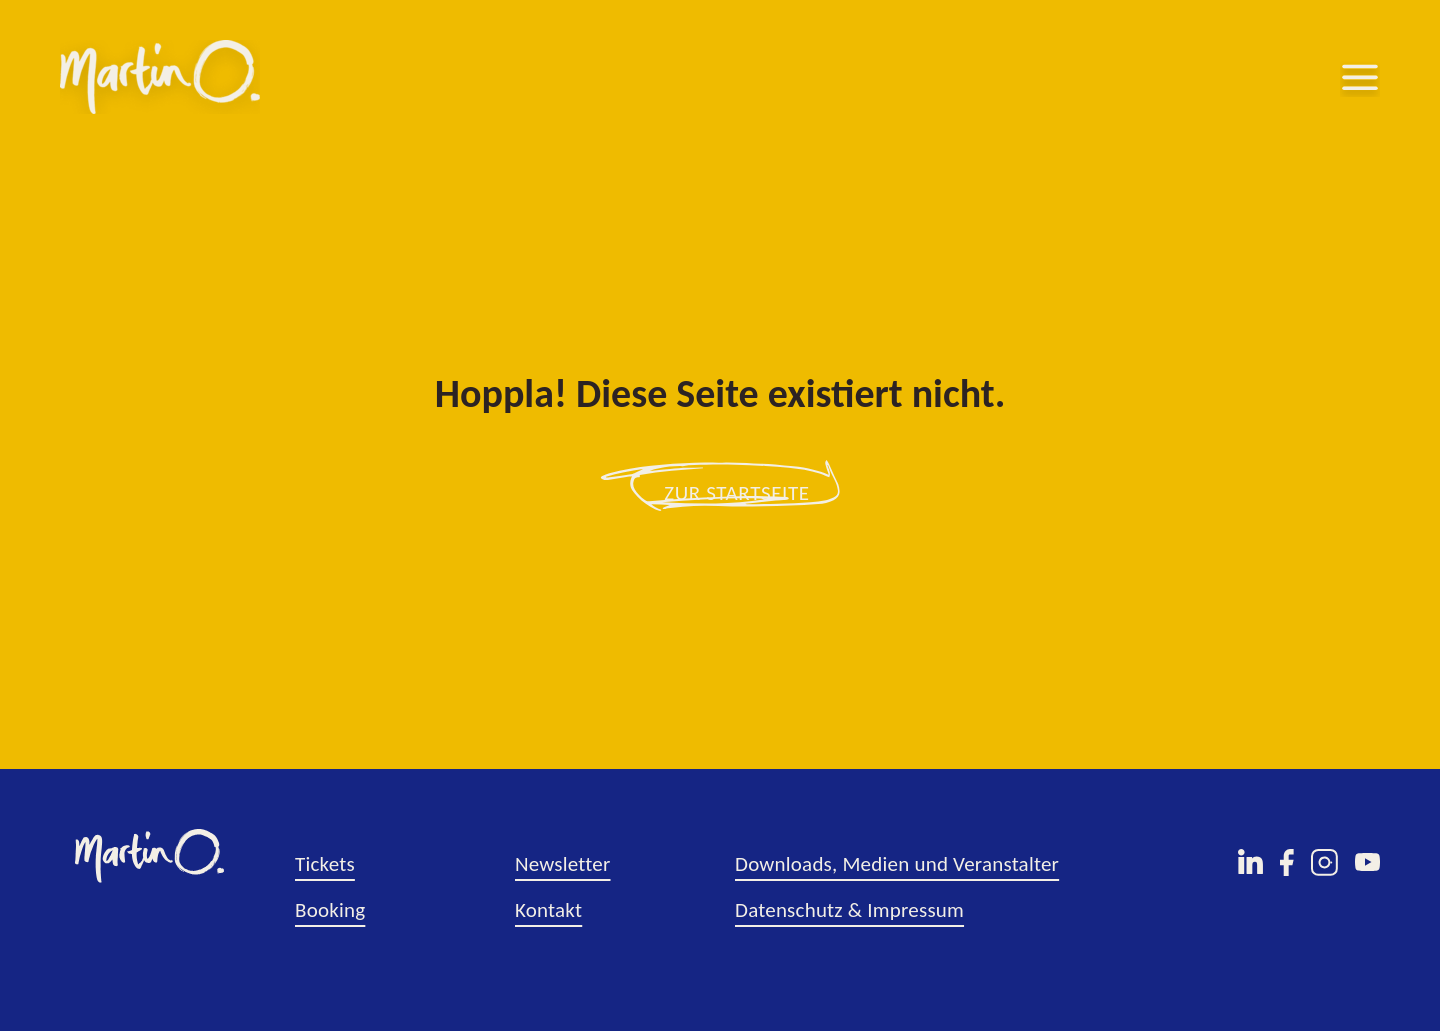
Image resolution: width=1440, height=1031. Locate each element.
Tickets (325, 864)
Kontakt (548, 910)
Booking (330, 910)
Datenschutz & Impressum (849, 910)
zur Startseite (737, 493)
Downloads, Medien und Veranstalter (897, 864)
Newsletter (563, 864)
